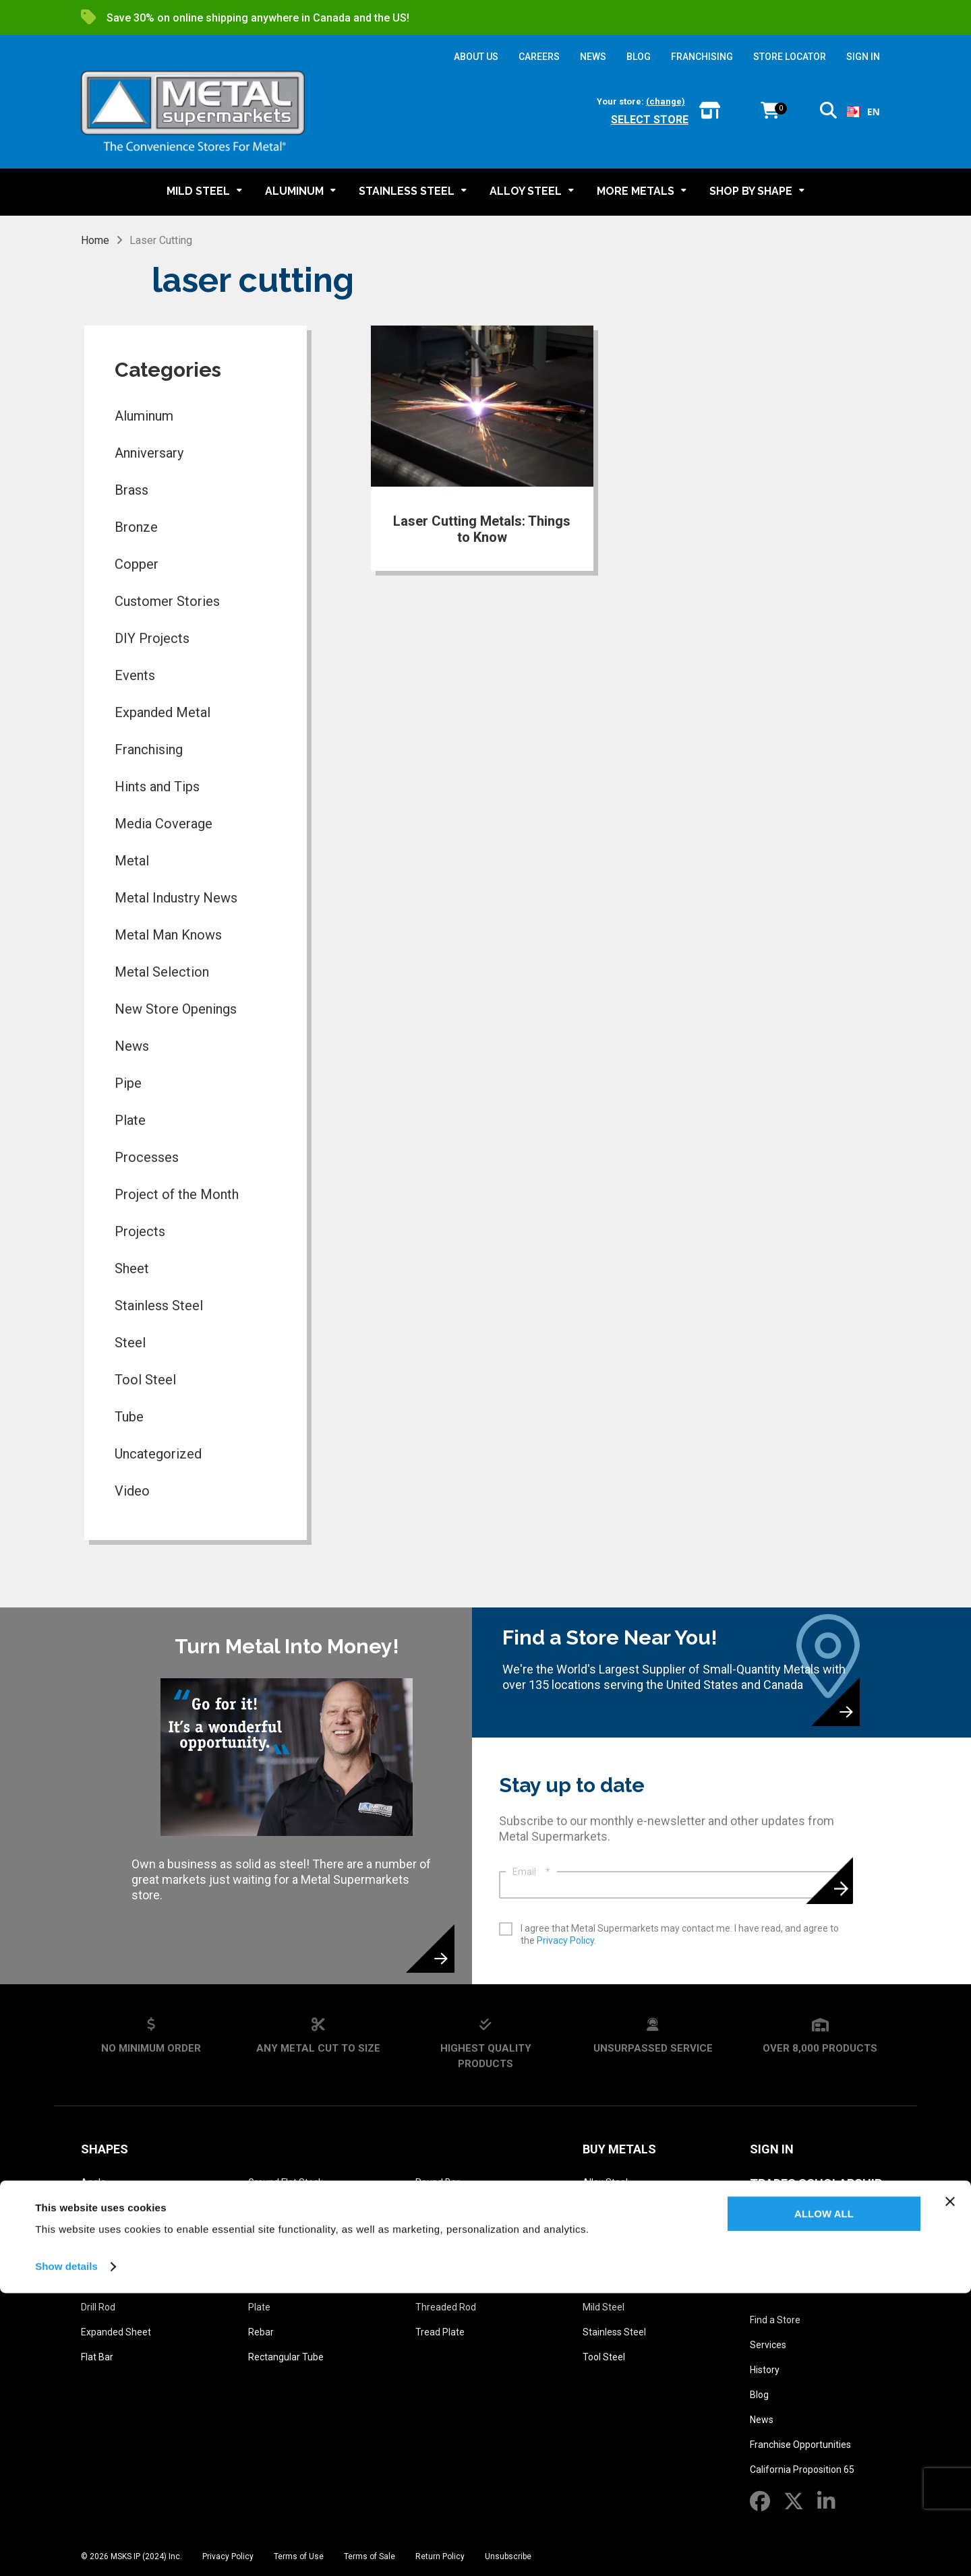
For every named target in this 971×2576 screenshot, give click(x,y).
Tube (129, 1417)
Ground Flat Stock (285, 2182)
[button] (828, 112)
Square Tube (442, 2282)
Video (132, 1491)
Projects (140, 1231)
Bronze (136, 527)
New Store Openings (176, 1009)
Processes (147, 1157)
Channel (98, 2257)
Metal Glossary (802, 2218)
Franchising (149, 749)
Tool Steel (145, 1380)
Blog (759, 2394)
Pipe (128, 1083)
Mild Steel (603, 2307)
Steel (130, 1343)
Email (531, 1871)
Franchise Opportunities (800, 2444)
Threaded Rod (445, 2307)
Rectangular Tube (286, 2357)
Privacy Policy (565, 1940)
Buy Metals (619, 2149)
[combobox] (863, 111)
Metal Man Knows (168, 935)
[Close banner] (950, 2484)
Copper (136, 564)
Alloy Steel (605, 2182)
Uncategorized (158, 1454)
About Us (779, 2286)
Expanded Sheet (116, 2332)
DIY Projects (152, 638)
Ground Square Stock (293, 2207)
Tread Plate (440, 2332)
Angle (93, 2182)
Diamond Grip (109, 2282)
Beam (94, 2232)
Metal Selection (162, 972)
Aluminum (144, 416)
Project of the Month (177, 1194)
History (764, 2369)
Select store (649, 119)
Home (95, 240)
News (132, 1046)
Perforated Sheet (285, 2257)
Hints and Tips (157, 786)
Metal (132, 861)
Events (135, 675)
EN (863, 111)
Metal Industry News (176, 898)
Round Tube (441, 2207)
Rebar (261, 2332)
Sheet (132, 1268)
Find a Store (775, 2319)
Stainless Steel (159, 1305)
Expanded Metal (162, 712)
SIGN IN (863, 56)
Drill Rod (98, 2307)
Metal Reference (804, 2252)
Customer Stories (167, 601)
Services (768, 2344)
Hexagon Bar (275, 2232)
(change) (665, 101)
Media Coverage (163, 824)
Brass (131, 490)
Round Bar (437, 2182)
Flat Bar (97, 2357)
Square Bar (439, 2257)
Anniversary (149, 453)
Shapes (104, 2149)
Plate (130, 1120)
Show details (66, 2549)
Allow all (824, 2497)
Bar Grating (105, 2207)
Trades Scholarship (816, 2183)
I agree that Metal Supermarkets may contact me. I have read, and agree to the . (680, 1934)
